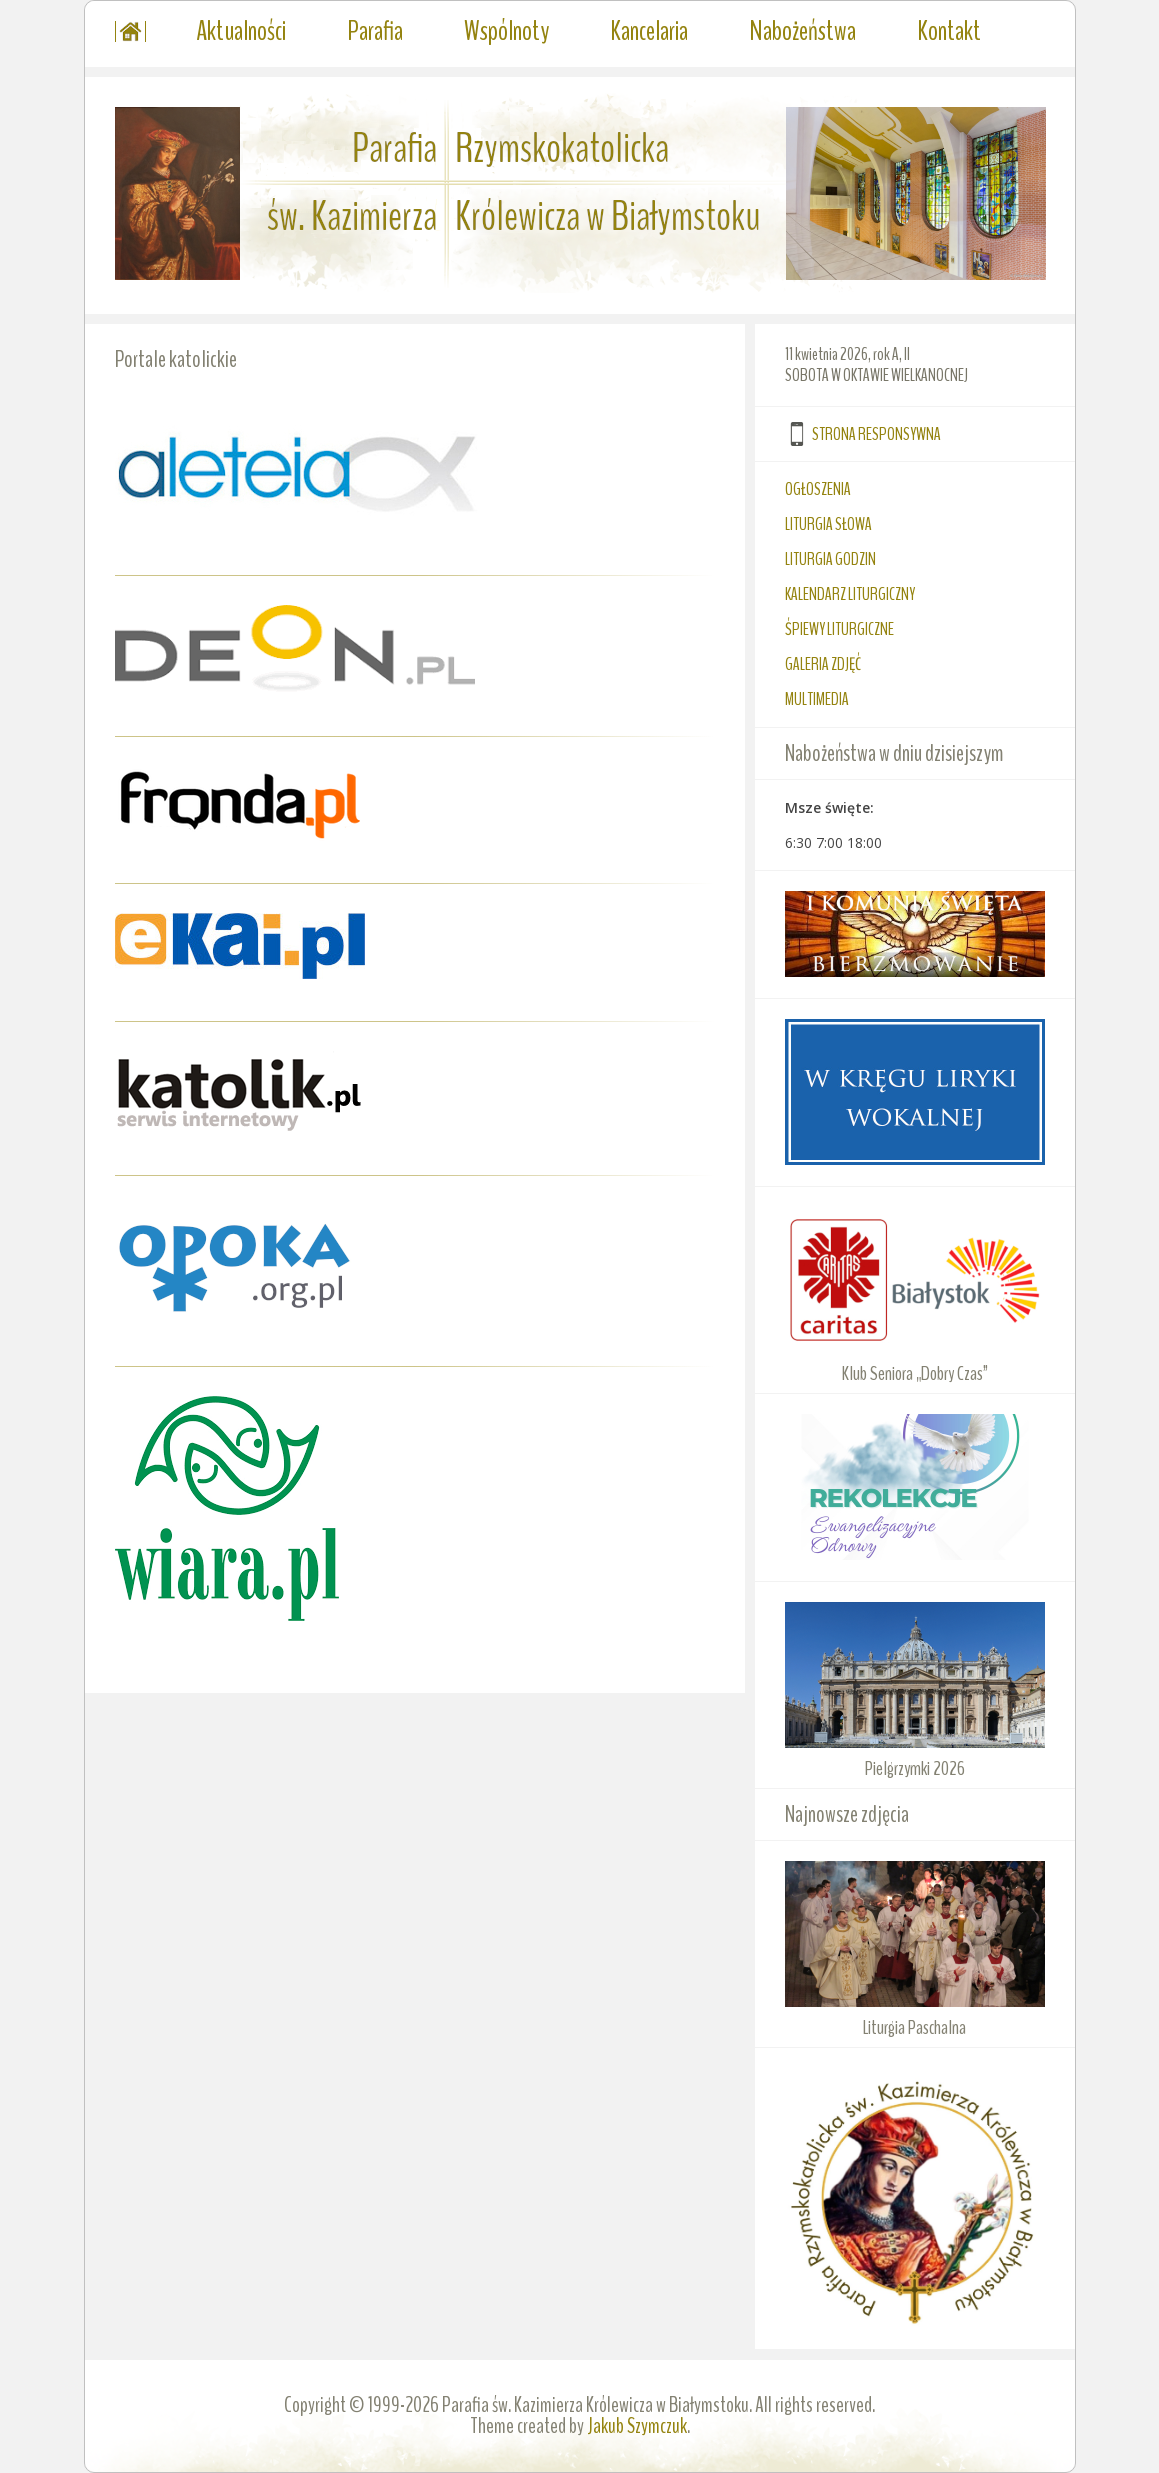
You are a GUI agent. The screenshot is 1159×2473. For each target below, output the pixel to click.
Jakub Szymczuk (637, 2426)
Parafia (375, 31)
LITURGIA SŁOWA (828, 524)
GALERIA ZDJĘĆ (823, 664)
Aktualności (241, 31)
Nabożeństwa (802, 31)
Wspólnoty (506, 31)
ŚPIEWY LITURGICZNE (839, 629)
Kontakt (949, 31)
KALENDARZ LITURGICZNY (850, 594)
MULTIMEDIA (817, 699)
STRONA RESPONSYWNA (876, 434)
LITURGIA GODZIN (830, 559)
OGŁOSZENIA (818, 489)
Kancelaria (649, 31)
